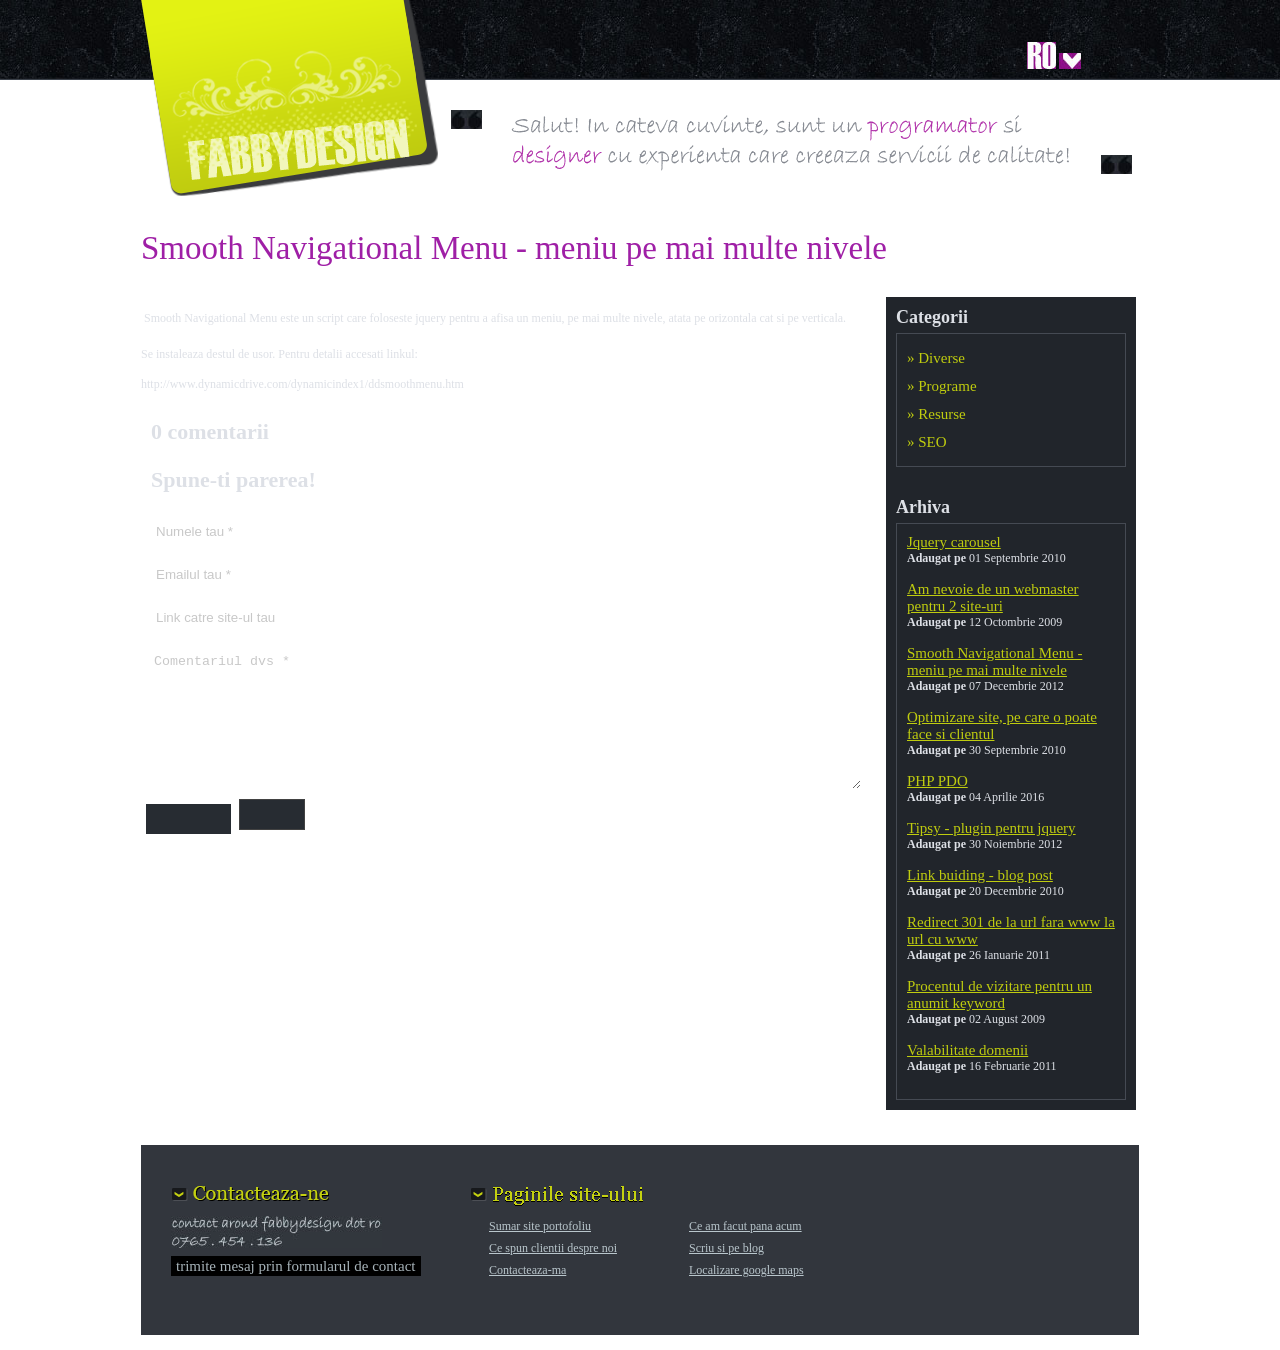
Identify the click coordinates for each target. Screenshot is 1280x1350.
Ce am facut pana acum (745, 1226)
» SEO (927, 442)
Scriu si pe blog (726, 1248)
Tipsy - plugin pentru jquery (991, 828)
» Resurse (936, 414)
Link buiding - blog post (980, 875)
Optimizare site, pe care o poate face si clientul (1002, 725)
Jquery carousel (954, 542)
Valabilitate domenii (967, 1050)
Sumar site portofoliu (540, 1226)
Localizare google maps (746, 1270)
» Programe (942, 386)
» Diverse (936, 358)
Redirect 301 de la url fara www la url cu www (1011, 930)
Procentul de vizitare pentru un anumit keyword (999, 994)
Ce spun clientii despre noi (553, 1248)
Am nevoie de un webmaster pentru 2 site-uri (993, 597)
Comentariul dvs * (503, 717)
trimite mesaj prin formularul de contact (296, 1266)
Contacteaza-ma (527, 1270)
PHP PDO (937, 781)
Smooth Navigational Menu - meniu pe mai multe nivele (994, 661)
